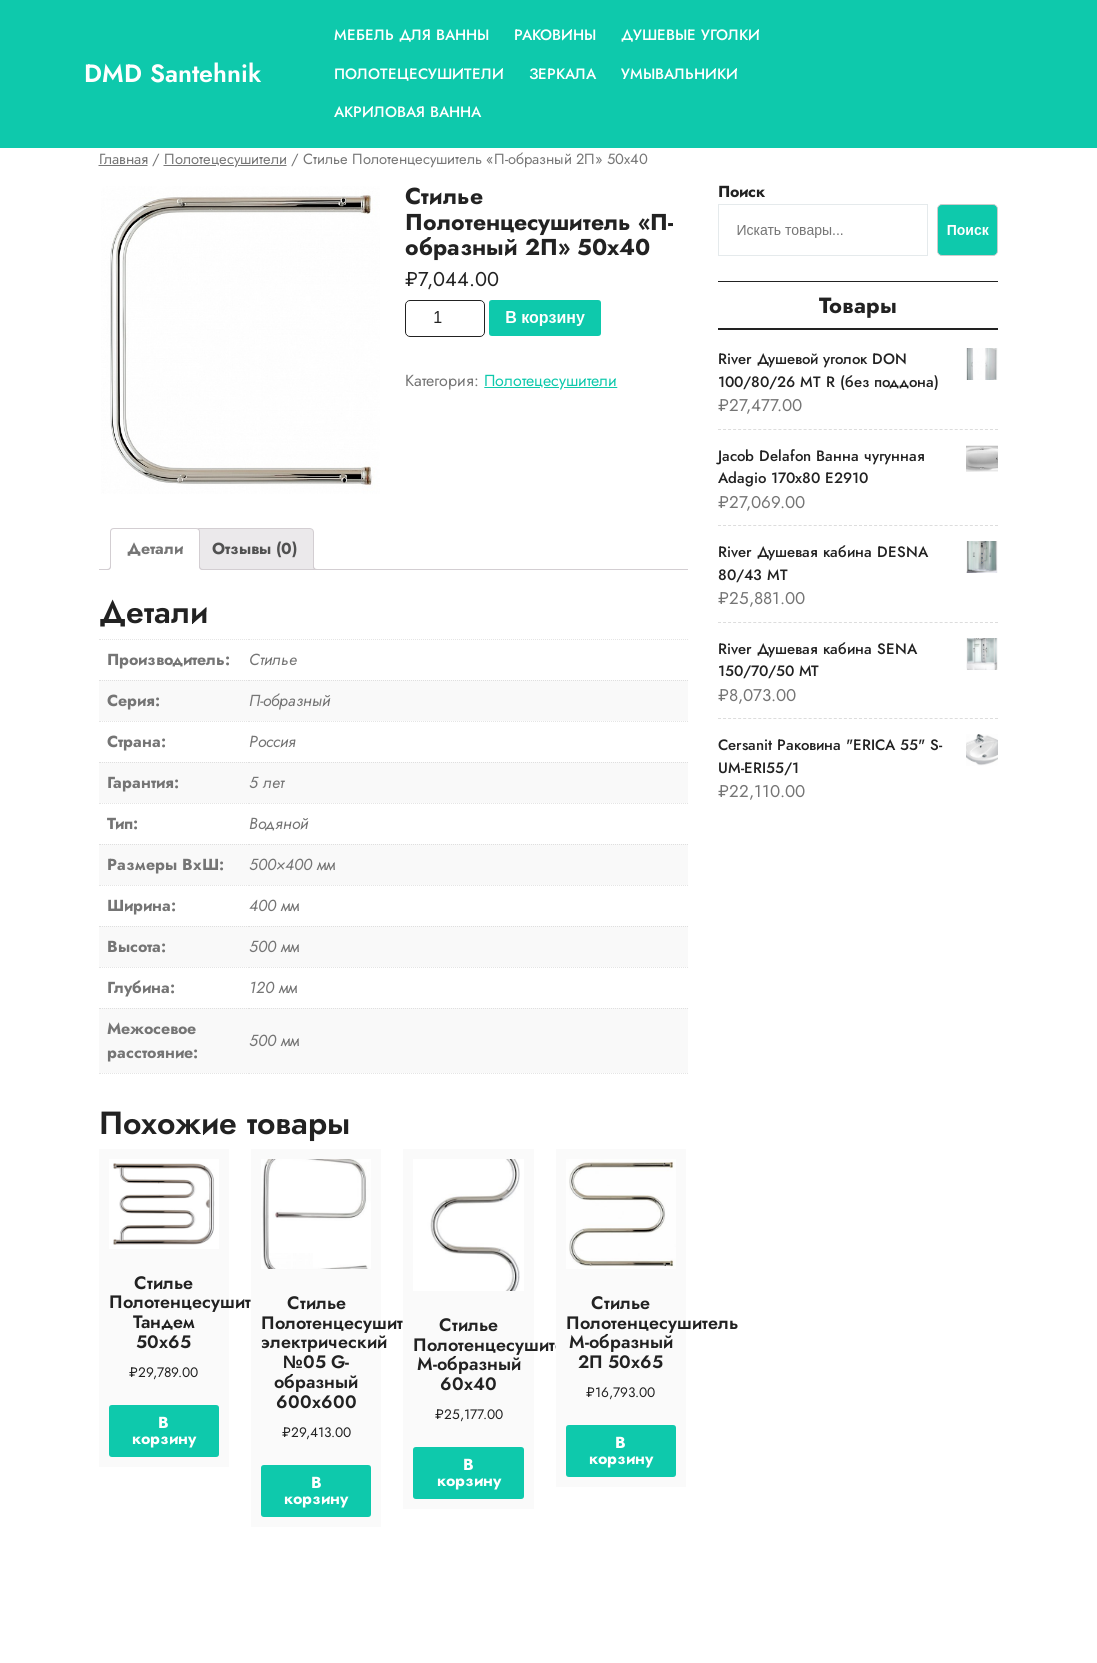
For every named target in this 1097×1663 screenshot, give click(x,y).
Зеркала (562, 74)
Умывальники (679, 74)
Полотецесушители (419, 74)
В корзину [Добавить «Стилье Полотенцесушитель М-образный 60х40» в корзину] (469, 1472)
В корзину (544, 317)
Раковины (555, 35)
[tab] (155, 549)
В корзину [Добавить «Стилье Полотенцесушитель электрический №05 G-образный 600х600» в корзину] (316, 1490)
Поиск (741, 191)
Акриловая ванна (407, 112)
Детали (155, 548)
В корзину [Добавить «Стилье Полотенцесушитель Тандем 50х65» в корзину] (164, 1430)
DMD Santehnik (172, 73)
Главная (123, 159)
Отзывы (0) (254, 548)
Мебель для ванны (411, 35)
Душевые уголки (690, 35)
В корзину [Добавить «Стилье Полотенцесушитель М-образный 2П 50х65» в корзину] (621, 1450)
